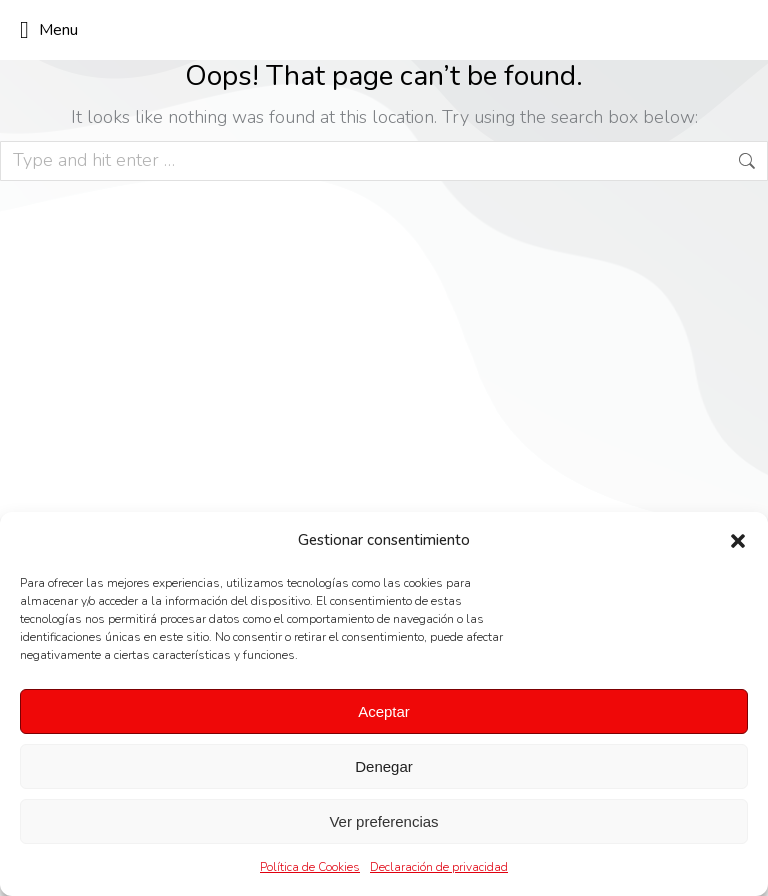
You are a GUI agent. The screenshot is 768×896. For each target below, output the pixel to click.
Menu (49, 30)
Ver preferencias (383, 821)
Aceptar (384, 711)
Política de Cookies (310, 867)
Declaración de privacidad (439, 867)
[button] (738, 541)
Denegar (384, 766)
